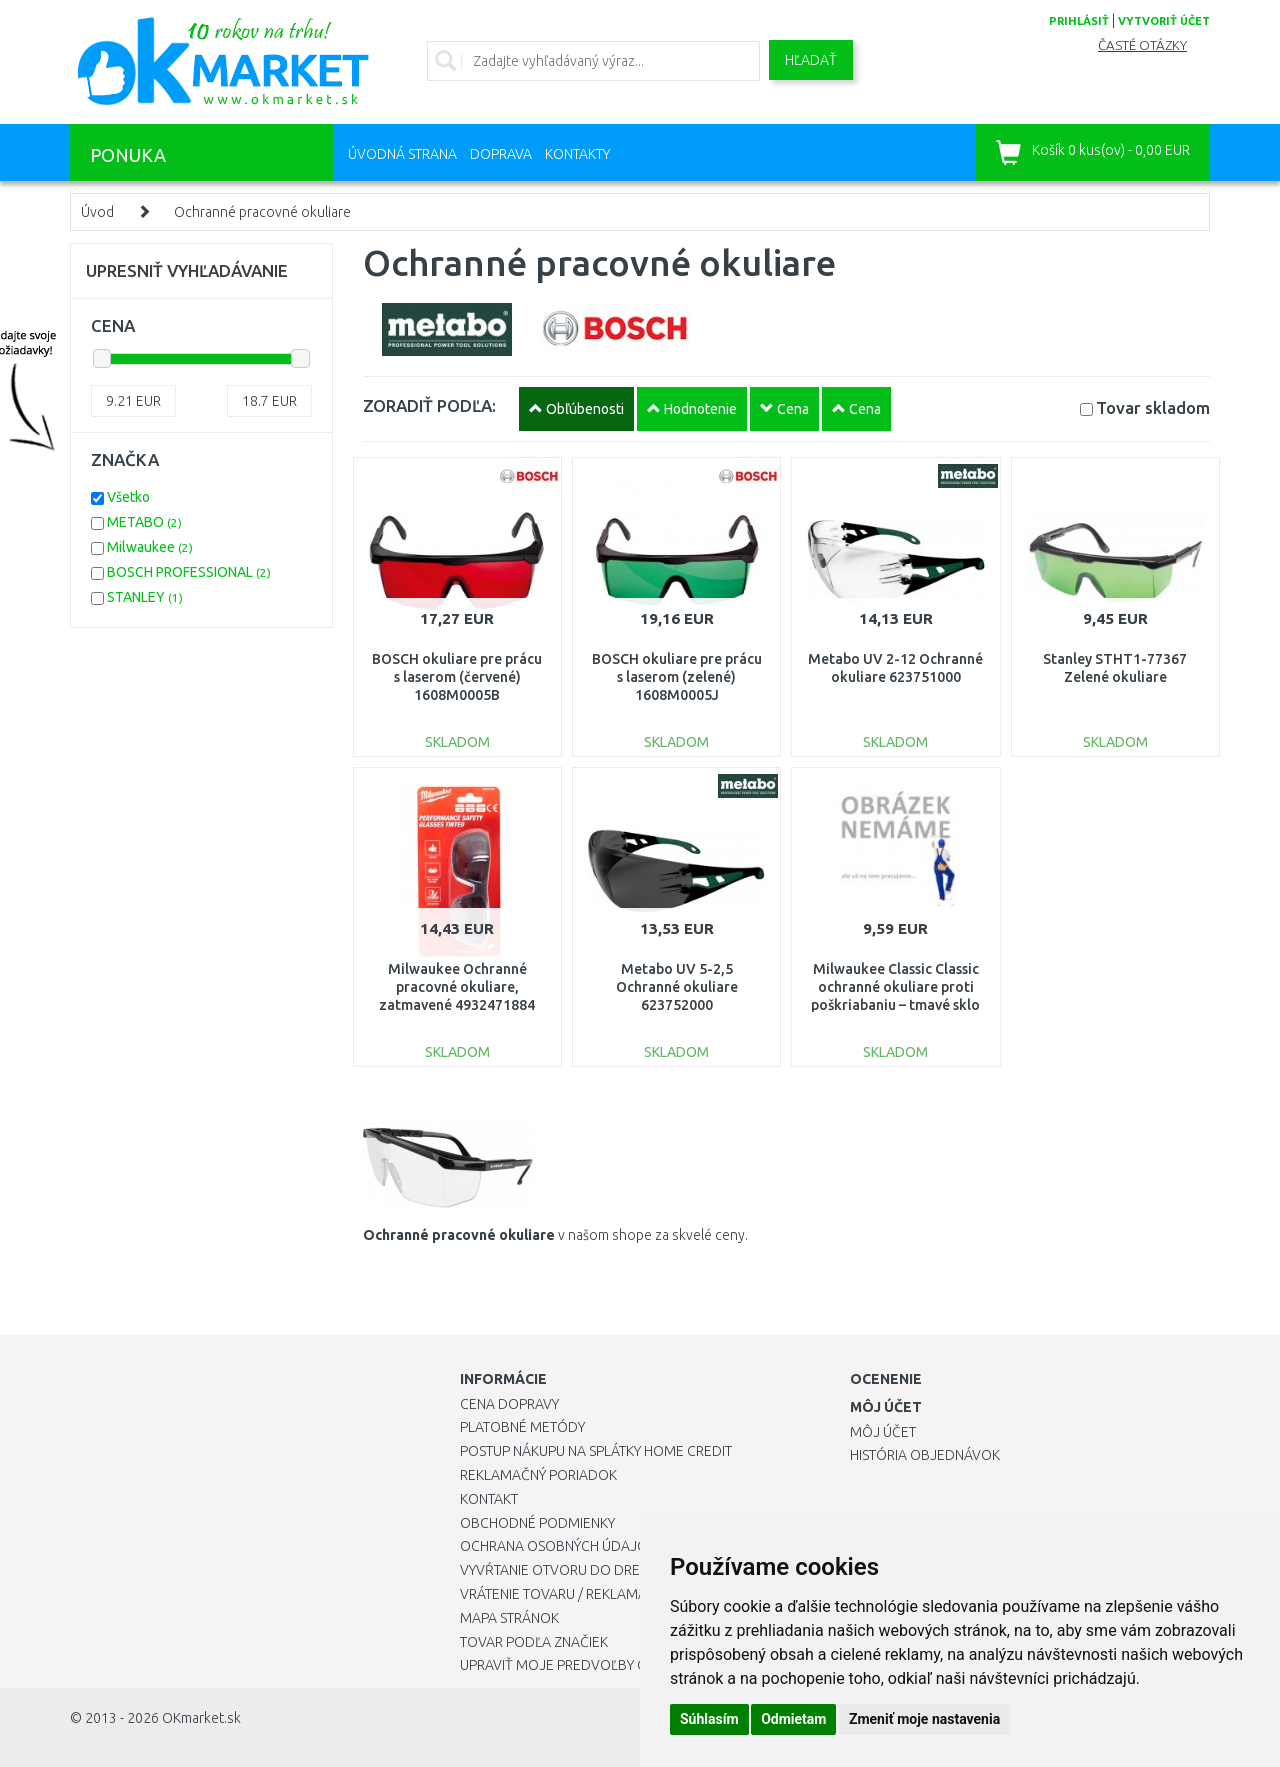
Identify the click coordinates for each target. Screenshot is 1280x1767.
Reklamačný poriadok (538, 1475)
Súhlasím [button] (709, 1719)
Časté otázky (1142, 45)
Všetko (128, 497)
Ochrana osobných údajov (558, 1546)
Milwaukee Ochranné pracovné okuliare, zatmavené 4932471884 (457, 987)
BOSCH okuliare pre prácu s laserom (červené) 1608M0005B (457, 677)
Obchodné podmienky (537, 1523)
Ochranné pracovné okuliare (262, 212)
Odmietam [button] (793, 1719)
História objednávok (925, 1455)
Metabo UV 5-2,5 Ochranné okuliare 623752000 (677, 987)
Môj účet (883, 1432)
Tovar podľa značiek (534, 1642)
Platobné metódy (522, 1427)
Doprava (501, 154)
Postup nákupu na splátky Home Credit (596, 1451)
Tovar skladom (1153, 407)
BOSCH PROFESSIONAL (189, 572)
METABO (144, 522)
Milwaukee (150, 547)
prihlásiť (1079, 21)
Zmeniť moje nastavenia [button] (924, 1719)
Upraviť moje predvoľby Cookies (577, 1665)
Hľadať (811, 60)
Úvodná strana (402, 154)
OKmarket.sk (201, 1718)
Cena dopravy (509, 1404)
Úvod (97, 212)
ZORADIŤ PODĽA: (429, 405)
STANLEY (145, 597)
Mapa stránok (509, 1618)
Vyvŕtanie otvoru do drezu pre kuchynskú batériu (638, 1570)
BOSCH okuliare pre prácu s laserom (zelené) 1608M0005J (677, 677)
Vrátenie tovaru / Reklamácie (563, 1594)
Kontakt (489, 1499)
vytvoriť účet (1164, 21)
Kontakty (577, 154)
